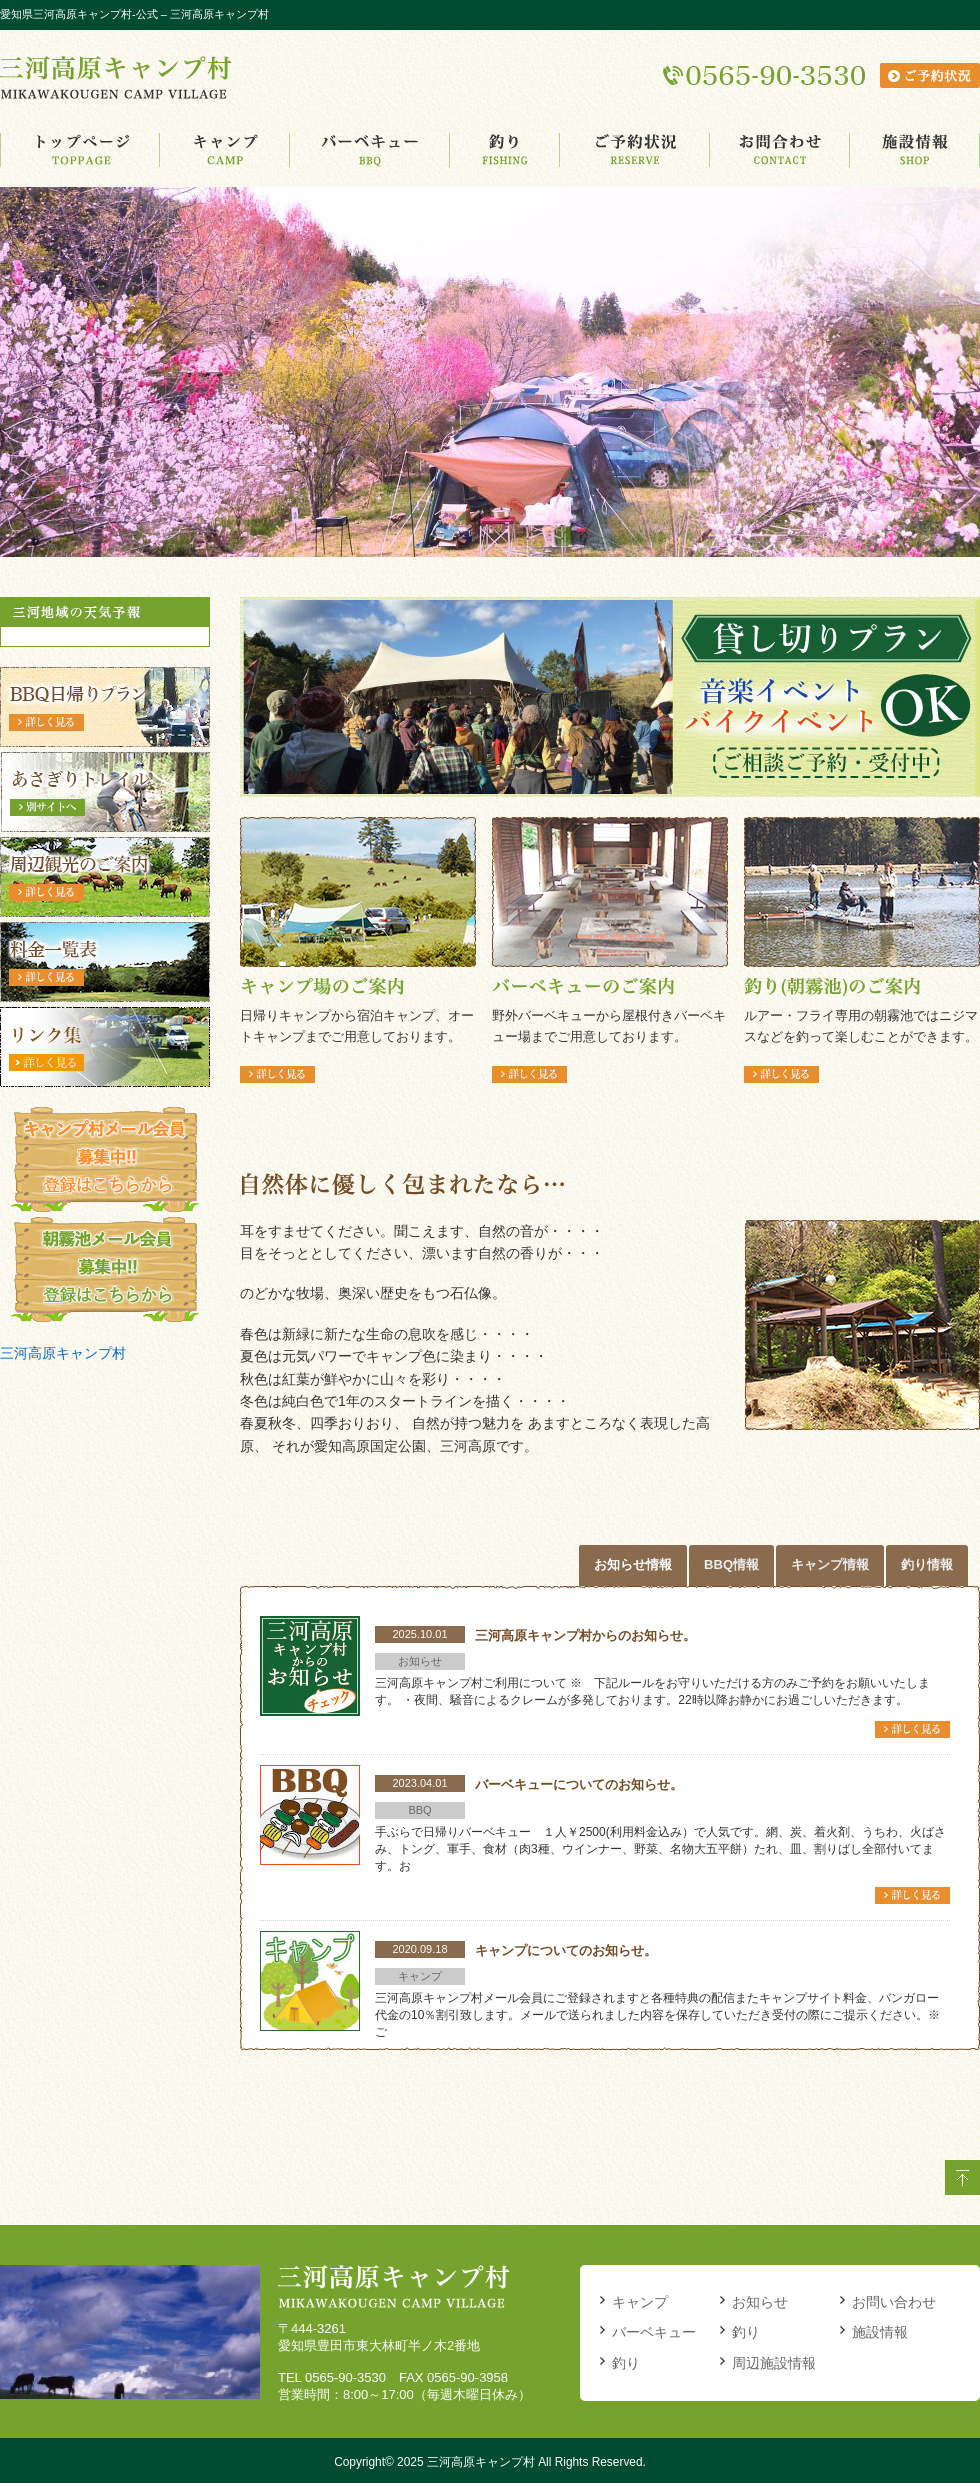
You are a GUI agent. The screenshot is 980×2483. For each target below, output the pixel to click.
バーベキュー (654, 2332)
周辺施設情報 (774, 2363)
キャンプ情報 (830, 1564)
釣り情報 (927, 1564)
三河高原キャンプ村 (63, 1353)
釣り (626, 2363)
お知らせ (760, 2302)
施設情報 (880, 2332)
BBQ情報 (731, 1564)
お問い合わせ (894, 2302)
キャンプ (640, 2302)
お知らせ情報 (633, 1564)
